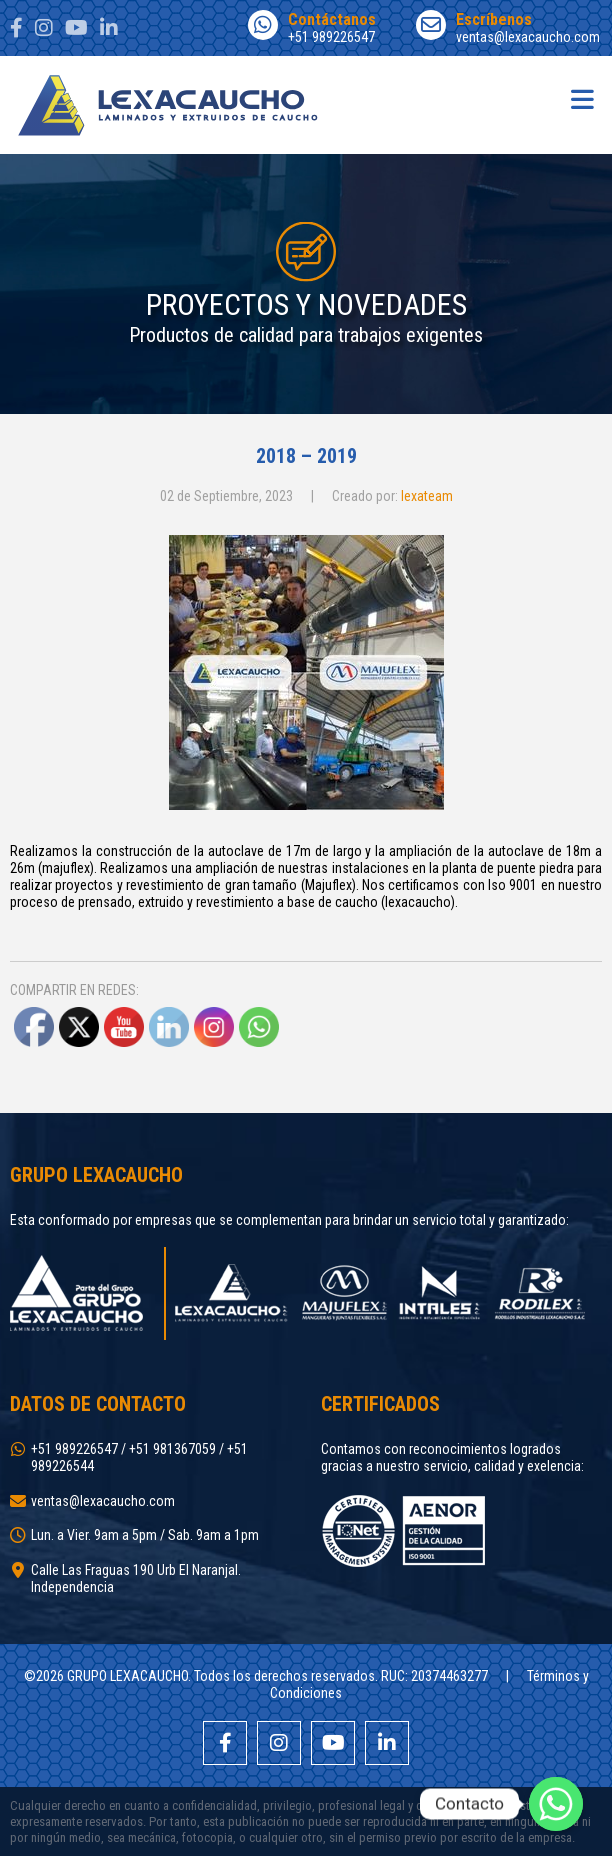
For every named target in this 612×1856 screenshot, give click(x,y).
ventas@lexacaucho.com (509, 27)
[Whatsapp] (556, 1804)
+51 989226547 (312, 27)
